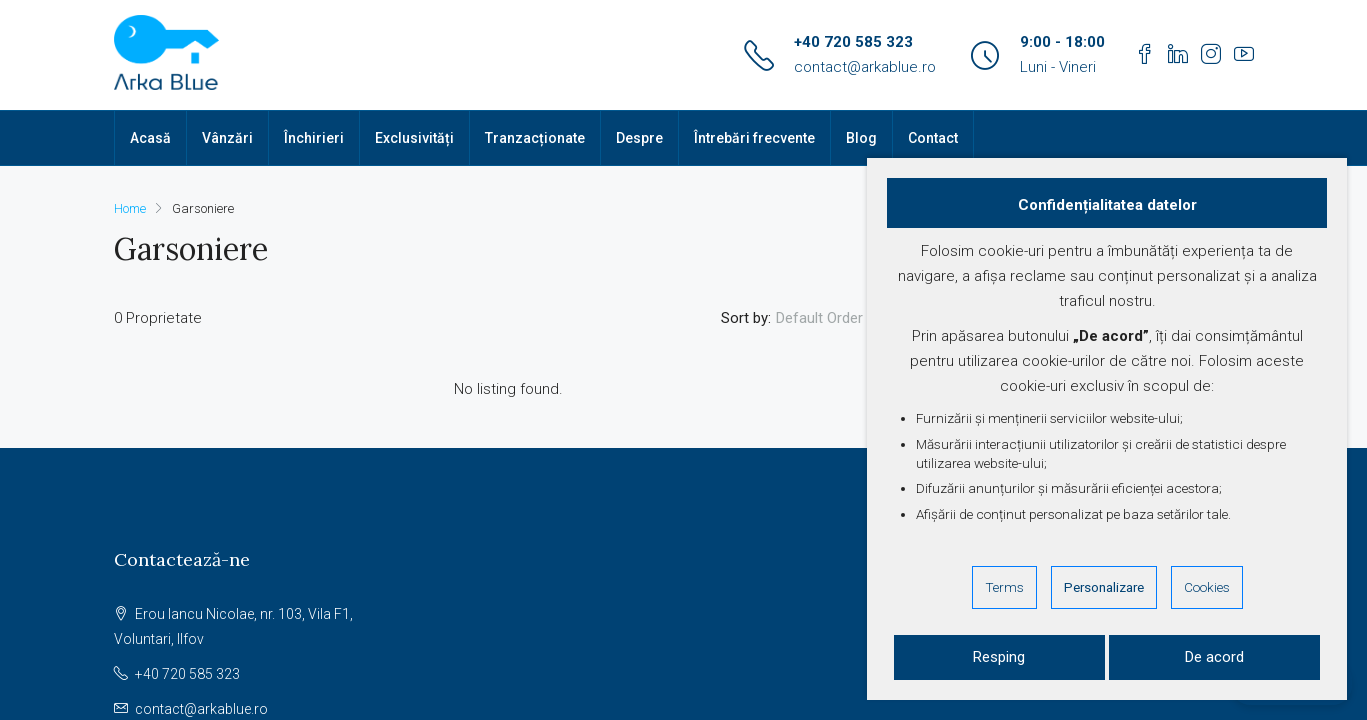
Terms (1004, 587)
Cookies (1207, 587)
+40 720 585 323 (853, 42)
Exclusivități (414, 138)
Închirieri (314, 138)
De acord (1214, 657)
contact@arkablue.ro (865, 67)
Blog (861, 138)
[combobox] (837, 318)
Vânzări (227, 138)
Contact (933, 138)
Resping (999, 657)
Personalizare (1104, 587)
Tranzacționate (535, 138)
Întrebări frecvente (754, 138)
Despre (639, 138)
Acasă (150, 138)
